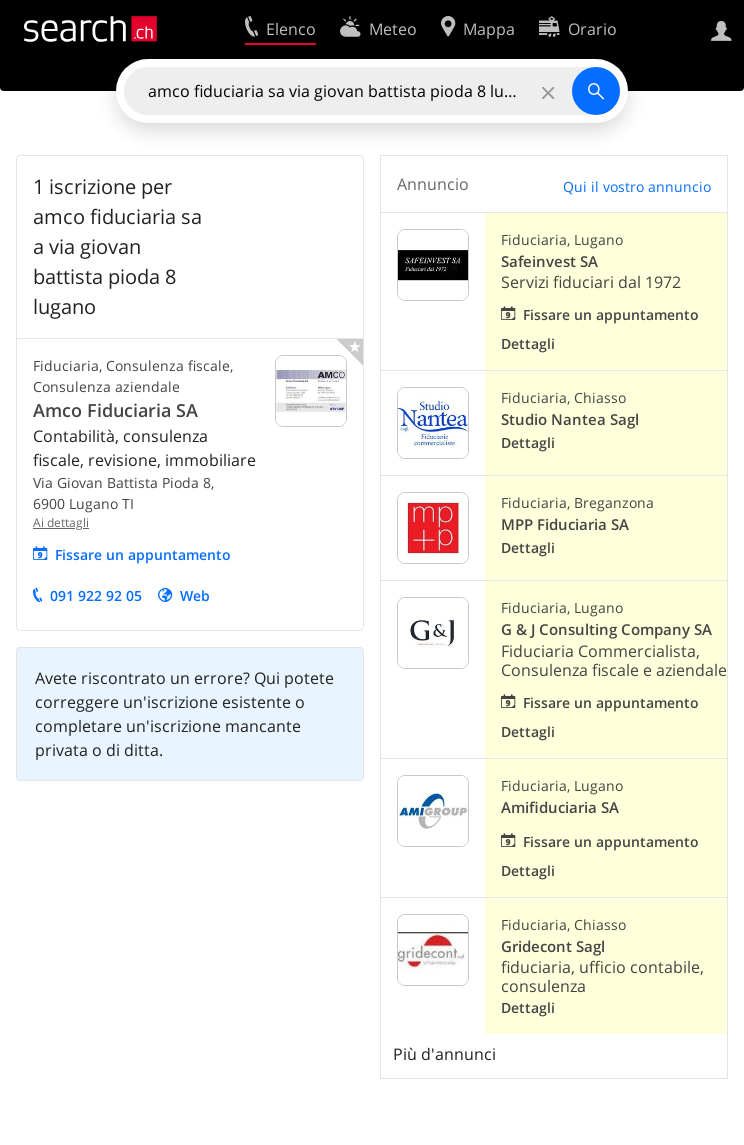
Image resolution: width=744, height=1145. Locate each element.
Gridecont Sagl (553, 946)
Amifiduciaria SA (560, 807)
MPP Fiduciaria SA (565, 524)
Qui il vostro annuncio (637, 186)
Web (195, 595)
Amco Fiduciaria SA (115, 410)
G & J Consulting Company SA (606, 629)
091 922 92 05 (96, 595)
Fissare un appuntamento (143, 554)
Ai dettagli (61, 522)
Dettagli (528, 343)
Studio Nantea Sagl (570, 419)
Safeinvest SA (549, 261)
